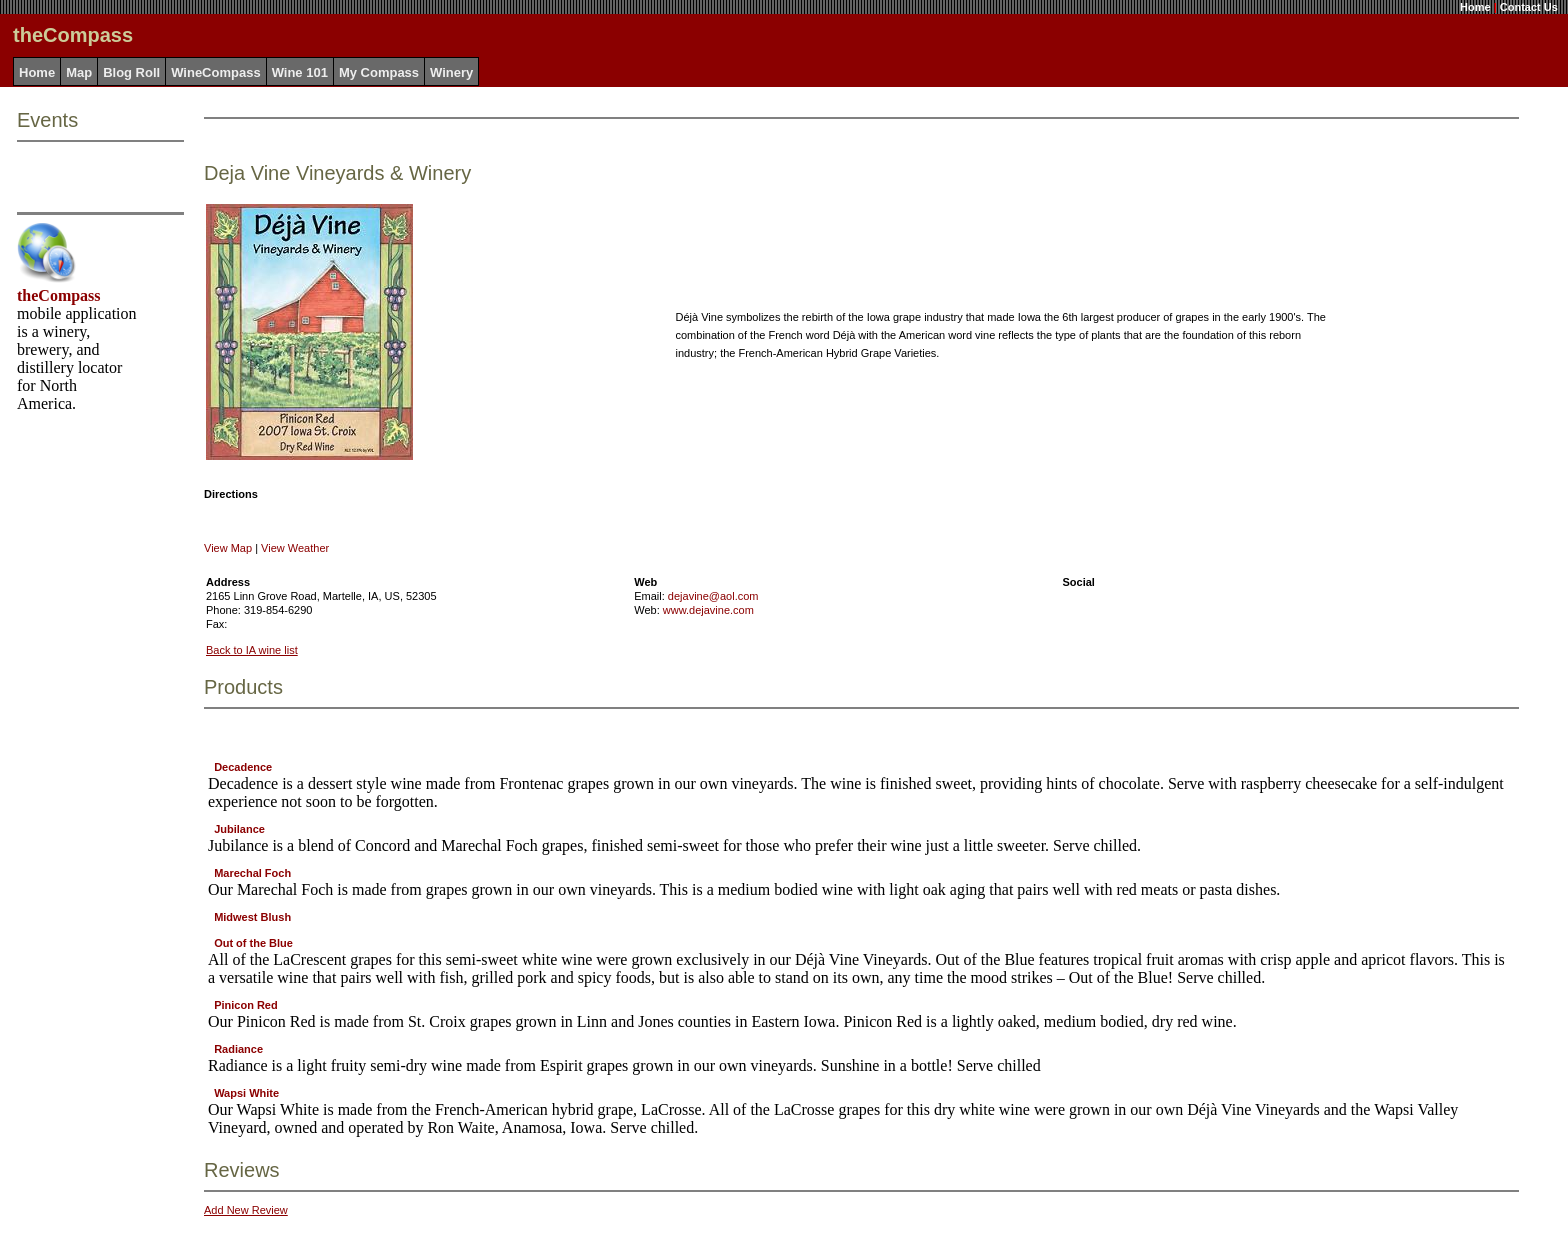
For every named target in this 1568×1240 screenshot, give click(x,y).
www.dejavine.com (708, 610)
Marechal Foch (252, 873)
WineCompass (215, 72)
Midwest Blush (252, 917)
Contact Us (1529, 7)
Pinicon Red (246, 1005)
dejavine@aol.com (713, 596)
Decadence (243, 767)
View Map (228, 548)
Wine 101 (300, 72)
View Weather (295, 548)
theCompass (59, 295)
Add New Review (246, 1210)
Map (79, 72)
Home (1475, 7)
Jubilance (239, 829)
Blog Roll (131, 72)
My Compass (379, 72)
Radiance (238, 1049)
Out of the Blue (253, 943)
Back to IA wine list (252, 650)
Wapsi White (246, 1093)
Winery (451, 72)
